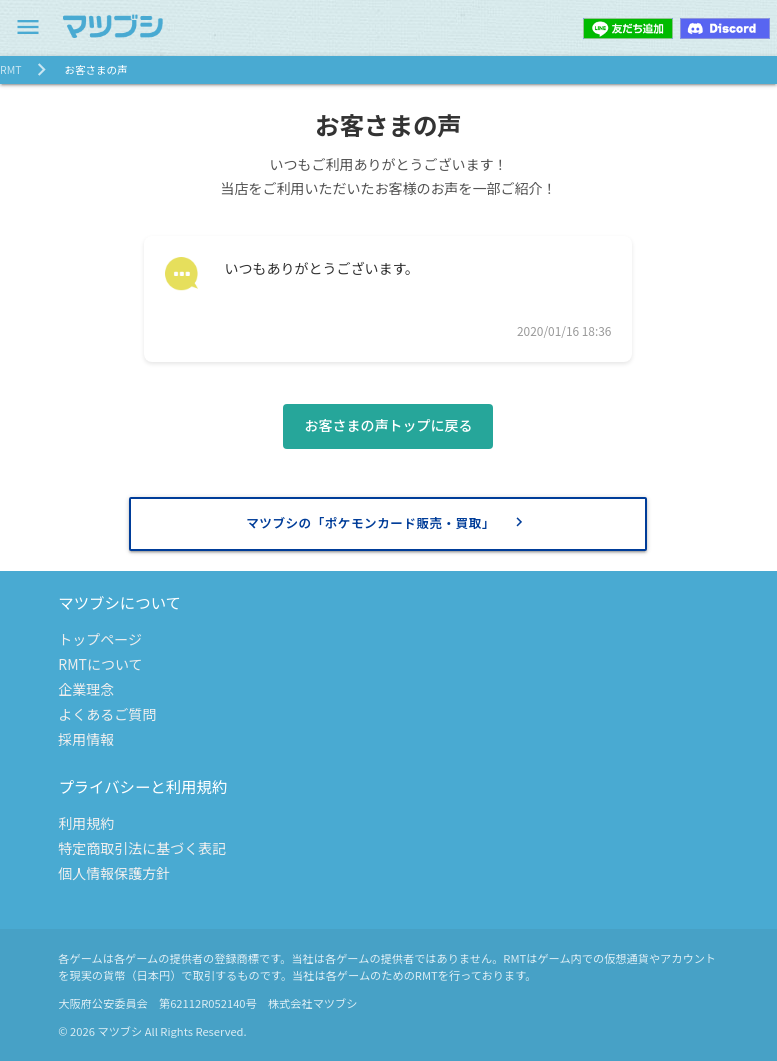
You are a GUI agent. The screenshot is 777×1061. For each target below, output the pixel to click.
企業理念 (86, 689)
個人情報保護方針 (114, 873)
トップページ (100, 639)
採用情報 (86, 739)
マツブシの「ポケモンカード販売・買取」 (387, 522)
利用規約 (86, 823)
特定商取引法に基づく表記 (142, 848)
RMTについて (100, 664)
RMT (10, 69)
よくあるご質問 (107, 714)
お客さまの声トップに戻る (388, 425)
